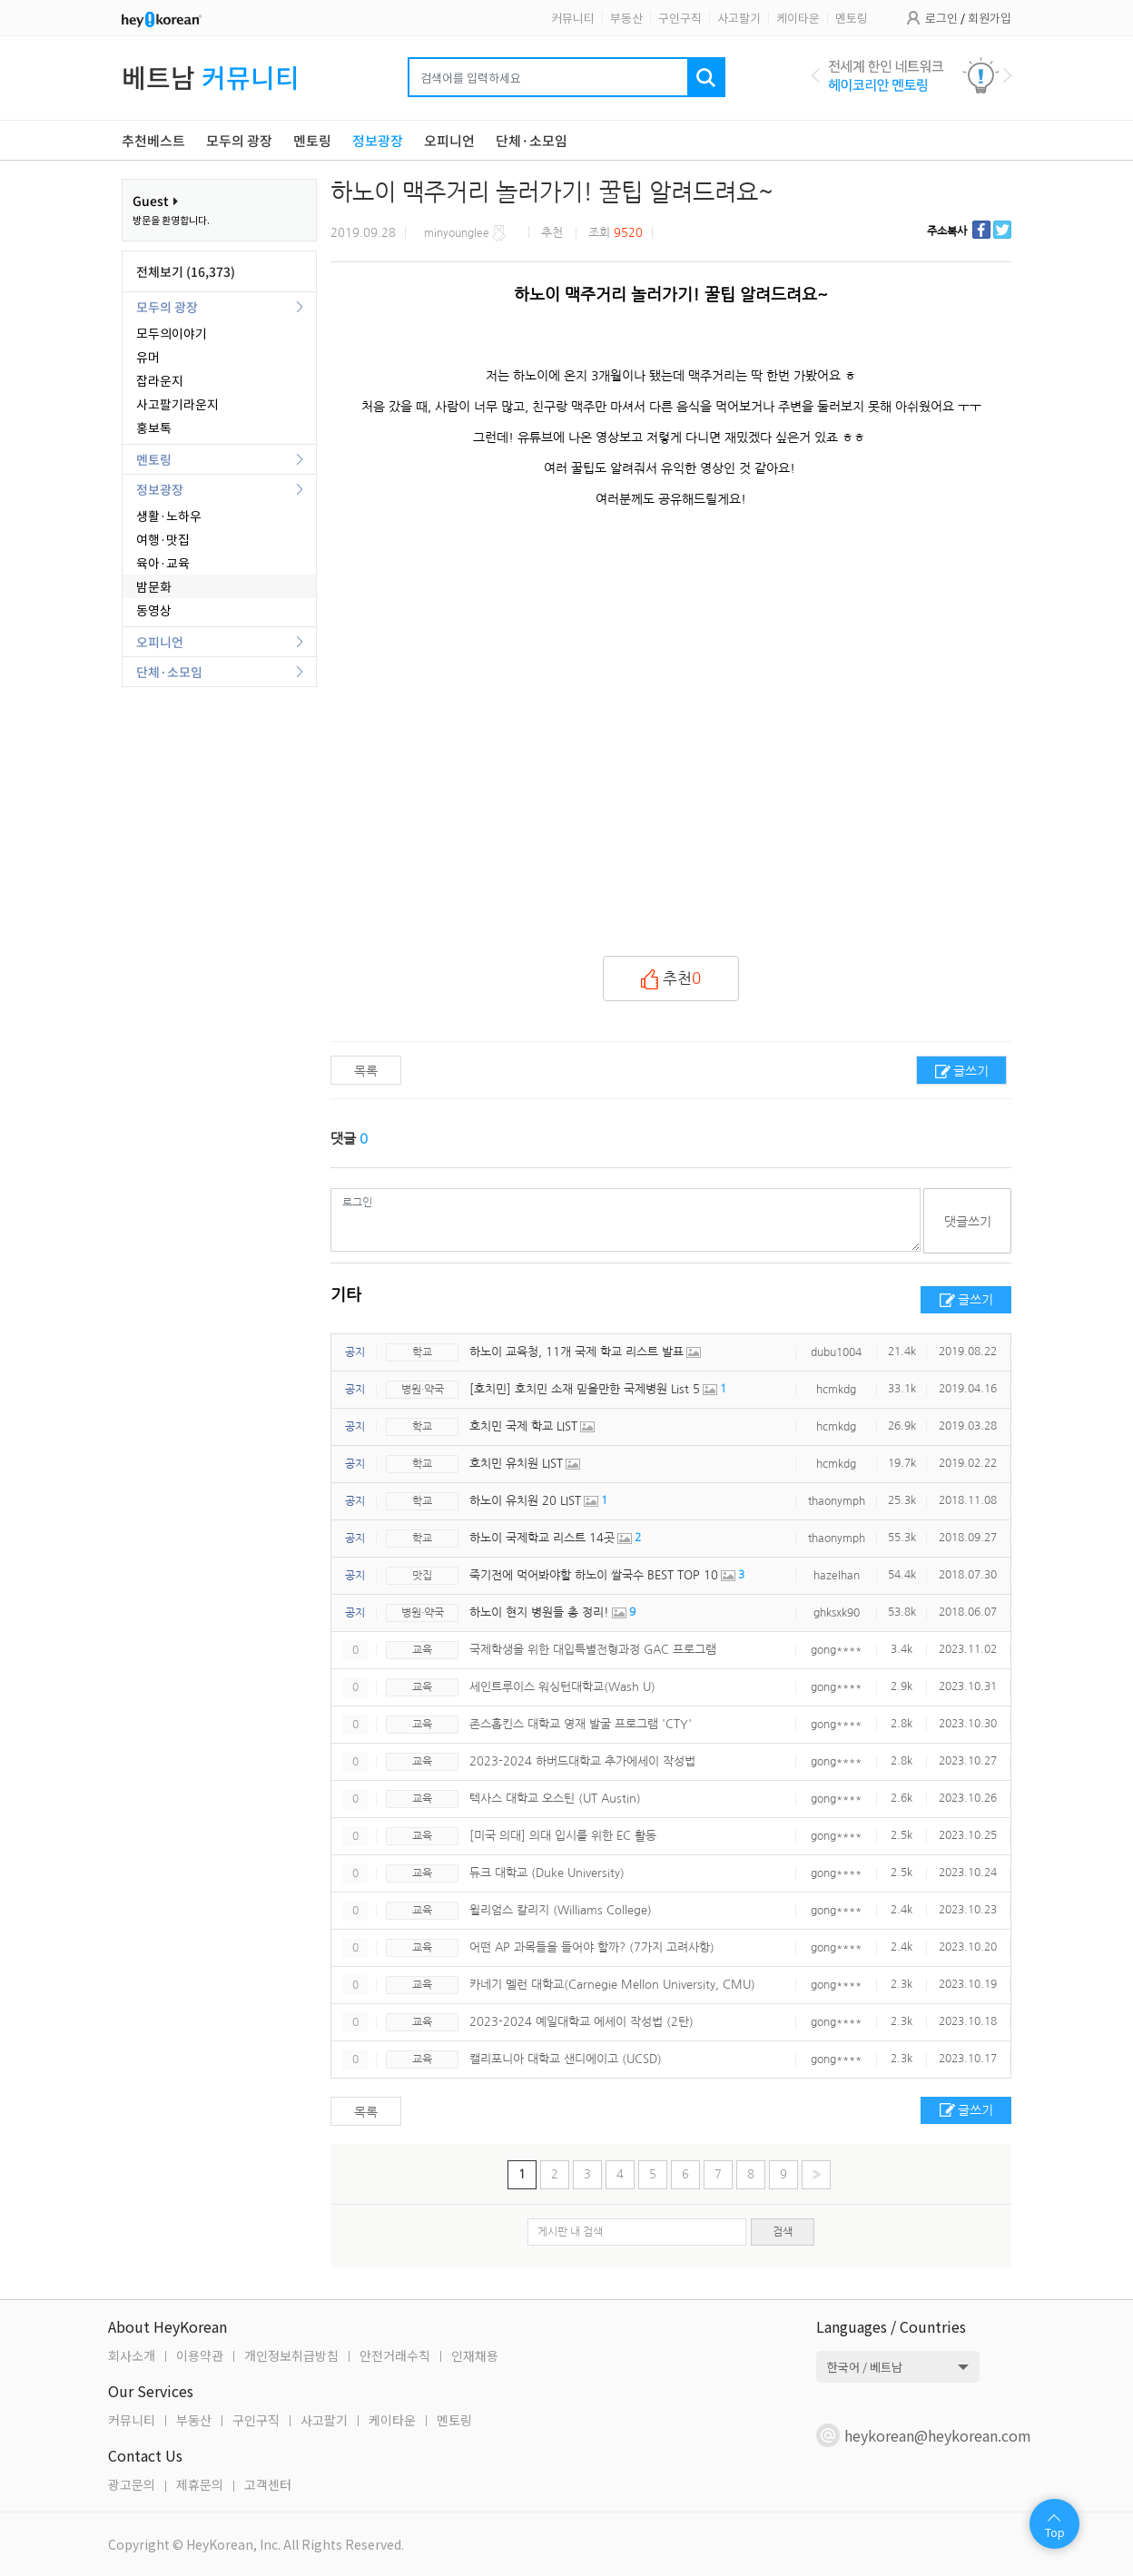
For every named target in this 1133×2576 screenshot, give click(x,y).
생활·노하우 (169, 515)
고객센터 (267, 2484)
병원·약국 (422, 1389)
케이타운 (798, 17)
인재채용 (474, 2355)
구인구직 (680, 17)
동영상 (154, 610)
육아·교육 (163, 563)
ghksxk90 (836, 1613)
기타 (345, 1295)
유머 (148, 357)
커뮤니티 (573, 17)
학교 (422, 1352)
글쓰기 (971, 1071)
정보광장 (159, 489)
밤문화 (154, 586)
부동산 (626, 17)
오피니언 (159, 642)
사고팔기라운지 (177, 404)
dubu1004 (836, 1352)
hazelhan (836, 1575)
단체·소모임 (169, 672)
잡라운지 (159, 380)
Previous (816, 75)
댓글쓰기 (967, 1221)
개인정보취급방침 (291, 2355)
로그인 (941, 17)
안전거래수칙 (395, 2355)
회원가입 (989, 17)
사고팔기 (739, 17)
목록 (366, 1071)
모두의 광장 (167, 307)
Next (1007, 75)
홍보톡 (154, 427)
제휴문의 (199, 2484)
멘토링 (851, 17)
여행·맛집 (163, 539)
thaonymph (836, 1501)
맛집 (422, 1575)
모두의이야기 (171, 333)
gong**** (836, 1650)
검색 (783, 2232)
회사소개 (131, 2355)
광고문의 (131, 2484)
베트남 (211, 76)
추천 (671, 979)
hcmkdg (836, 1389)
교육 (422, 1650)
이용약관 (199, 2355)
